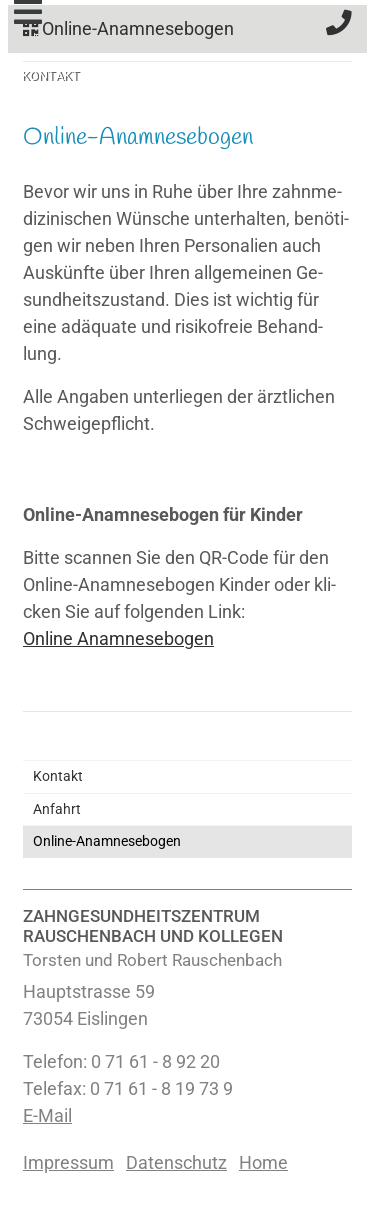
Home (263, 1162)
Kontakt (58, 776)
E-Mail (47, 1115)
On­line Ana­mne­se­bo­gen (118, 638)
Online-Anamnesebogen (128, 29)
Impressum (68, 1162)
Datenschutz (176, 1162)
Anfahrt (57, 809)
